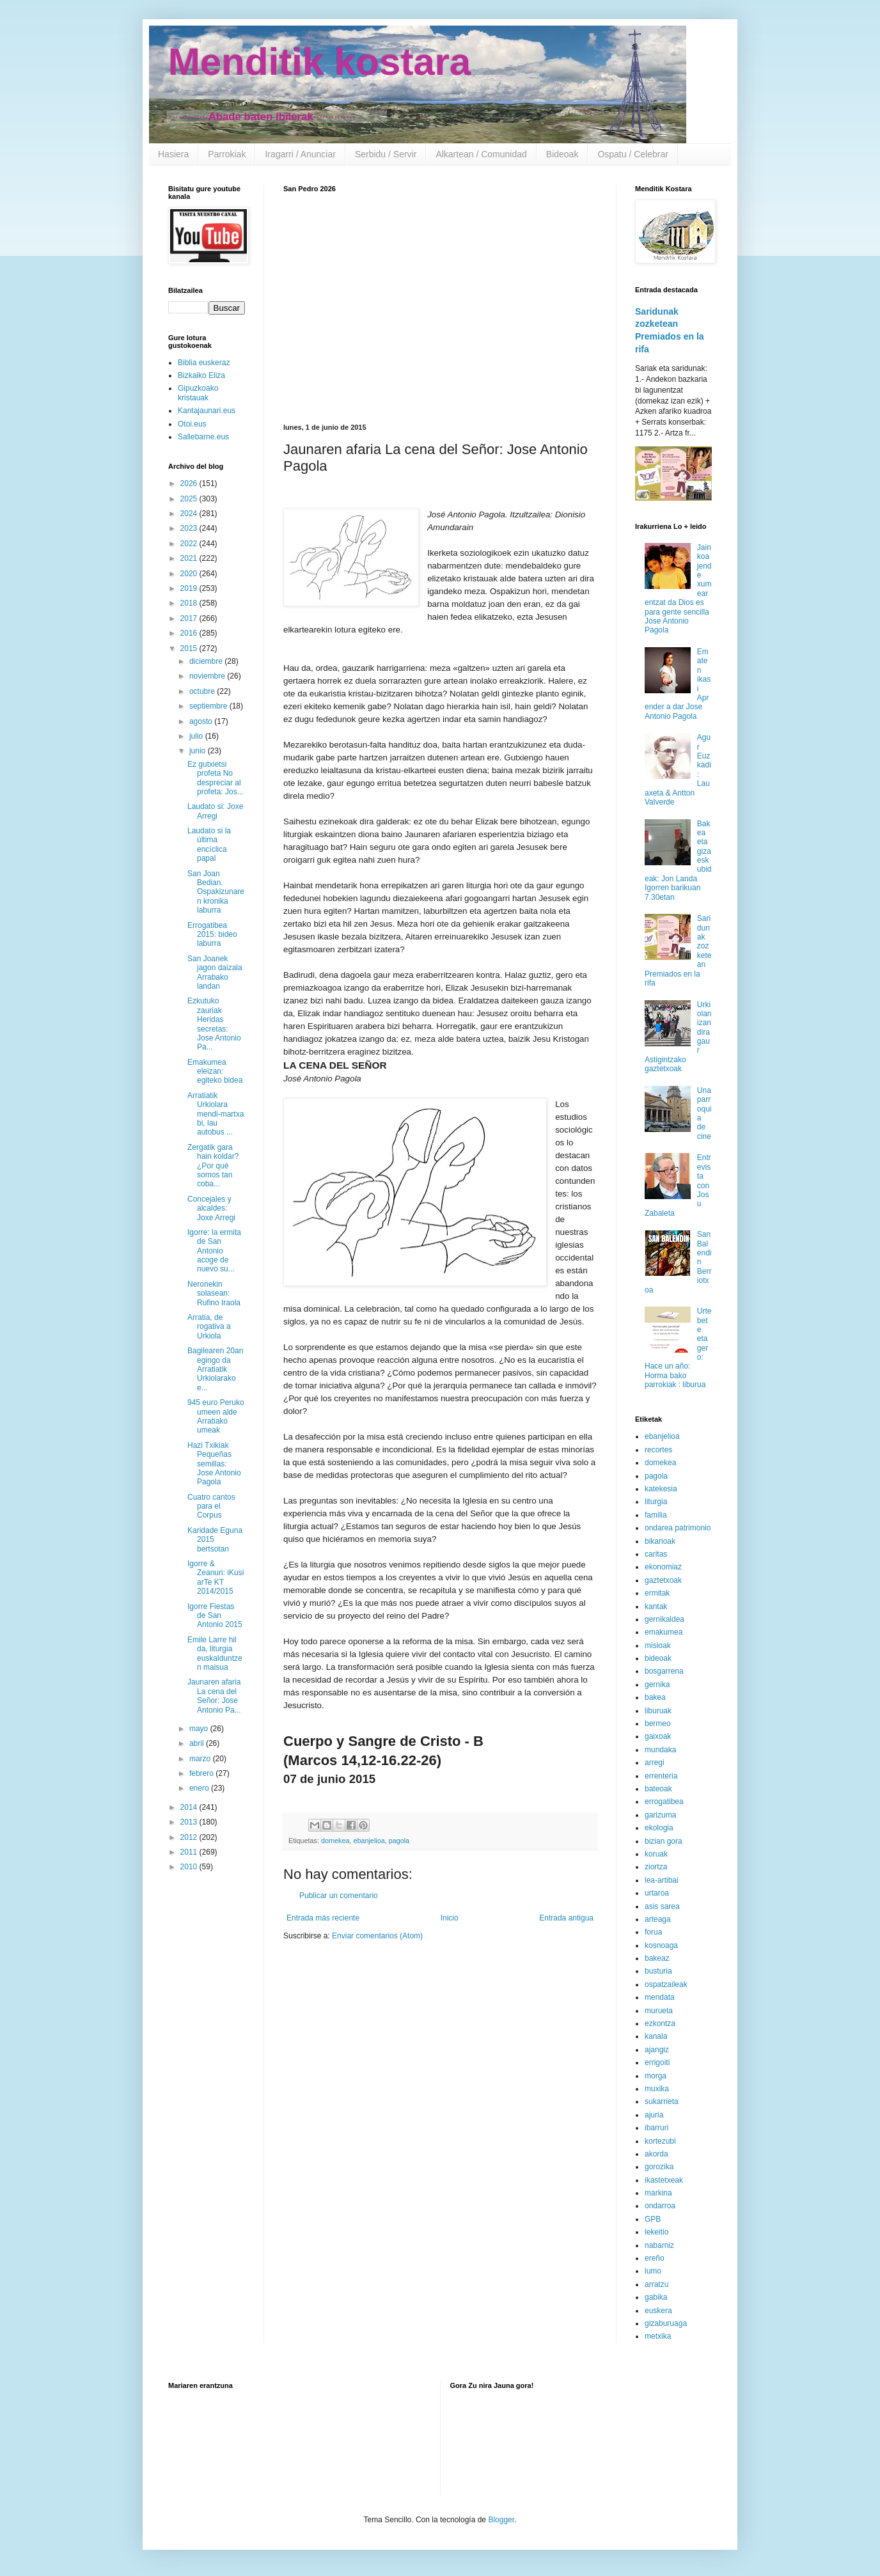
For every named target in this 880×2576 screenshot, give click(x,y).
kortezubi (660, 2141)
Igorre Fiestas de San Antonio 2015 (214, 1616)
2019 (190, 588)
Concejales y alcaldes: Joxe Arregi (211, 1208)
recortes (658, 1449)
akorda (656, 2153)
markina (658, 2192)
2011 (190, 1852)
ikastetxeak (664, 2180)
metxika (658, 2336)
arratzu (656, 2284)
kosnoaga (661, 1945)
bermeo (658, 1723)
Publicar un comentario (338, 1895)
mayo (199, 1728)
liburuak (658, 1710)
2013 (190, 1822)
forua (653, 1932)
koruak (656, 1854)
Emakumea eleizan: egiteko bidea (214, 1071)
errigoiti (657, 2062)
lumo (653, 2270)
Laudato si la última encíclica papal (209, 844)
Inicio (450, 1917)
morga (655, 2075)
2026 (190, 483)
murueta (659, 2010)
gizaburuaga (666, 2323)
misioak (658, 1645)
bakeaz (657, 1958)
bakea (655, 1697)
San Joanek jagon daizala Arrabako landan (214, 972)
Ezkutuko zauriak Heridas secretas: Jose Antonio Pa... (214, 1023)
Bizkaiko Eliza (201, 375)
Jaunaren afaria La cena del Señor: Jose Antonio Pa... (214, 1695)
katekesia (661, 1488)
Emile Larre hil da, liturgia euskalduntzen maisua (214, 1653)
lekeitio (656, 2231)
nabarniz (659, 2245)
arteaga (658, 1919)
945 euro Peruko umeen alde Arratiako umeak (215, 1416)
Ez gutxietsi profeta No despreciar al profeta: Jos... (215, 778)
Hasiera (173, 154)
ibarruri (656, 2127)
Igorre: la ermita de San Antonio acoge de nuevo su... (214, 1251)
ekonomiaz (663, 1566)
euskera (658, 2310)
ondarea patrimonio (678, 1527)
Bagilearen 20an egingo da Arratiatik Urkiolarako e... (215, 1369)
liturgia (656, 1501)
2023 (190, 528)
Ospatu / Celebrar (632, 154)
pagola (399, 1840)
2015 (190, 648)
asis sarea (662, 1906)
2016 (190, 633)
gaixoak (658, 1736)
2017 (190, 618)
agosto (201, 721)
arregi (654, 1762)
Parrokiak (227, 154)
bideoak (658, 1658)
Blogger (501, 2519)
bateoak (658, 1788)
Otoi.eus (192, 424)
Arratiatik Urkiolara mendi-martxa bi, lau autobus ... (215, 1114)
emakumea (663, 1632)
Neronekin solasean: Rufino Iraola (213, 1293)
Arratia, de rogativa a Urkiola (209, 1326)
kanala (656, 2036)
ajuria (654, 2114)
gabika (656, 2297)
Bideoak (562, 154)
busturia (658, 1971)
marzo (201, 1758)
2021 (190, 558)
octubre (203, 691)
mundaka (660, 1749)
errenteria (661, 1775)
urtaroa (657, 1893)
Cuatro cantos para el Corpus (211, 1506)
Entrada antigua (566, 1917)
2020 (190, 573)
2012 (190, 1837)
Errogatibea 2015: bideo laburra (212, 934)
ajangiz (657, 2049)
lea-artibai (662, 1880)
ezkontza (660, 2023)
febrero (202, 1773)
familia (656, 1515)
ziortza (656, 1866)
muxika (657, 2088)
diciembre (206, 661)
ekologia (659, 1827)
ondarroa (660, 2205)
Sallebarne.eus (203, 436)
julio (197, 736)
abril (197, 1743)
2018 (190, 603)
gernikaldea (664, 1619)
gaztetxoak (663, 1580)
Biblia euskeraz (204, 362)
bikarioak (660, 1541)
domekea (335, 1840)
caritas (656, 1554)
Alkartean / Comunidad (481, 154)
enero (200, 1788)
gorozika (659, 2166)
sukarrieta (662, 2101)
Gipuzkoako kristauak (198, 393)
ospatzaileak (666, 1984)
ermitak (657, 1593)
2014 (190, 1807)
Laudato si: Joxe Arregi (215, 811)
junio (198, 750)
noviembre (208, 675)
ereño (654, 2258)
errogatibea (664, 1801)
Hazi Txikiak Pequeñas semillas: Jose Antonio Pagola (214, 1464)
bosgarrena (664, 1671)
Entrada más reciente (323, 1917)
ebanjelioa (368, 1840)
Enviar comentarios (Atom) (377, 1935)
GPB (653, 2219)
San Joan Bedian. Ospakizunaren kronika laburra (215, 892)
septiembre (209, 706)
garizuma (660, 1814)
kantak (656, 1606)
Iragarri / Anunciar (300, 154)
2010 (190, 1866)
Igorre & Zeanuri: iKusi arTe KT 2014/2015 (215, 1577)
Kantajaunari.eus (206, 410)
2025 (190, 498)
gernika (657, 1684)
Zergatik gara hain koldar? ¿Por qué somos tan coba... (213, 1166)
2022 (190, 543)
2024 (190, 513)
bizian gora (663, 1841)
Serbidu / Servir (385, 154)
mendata (660, 1997)
